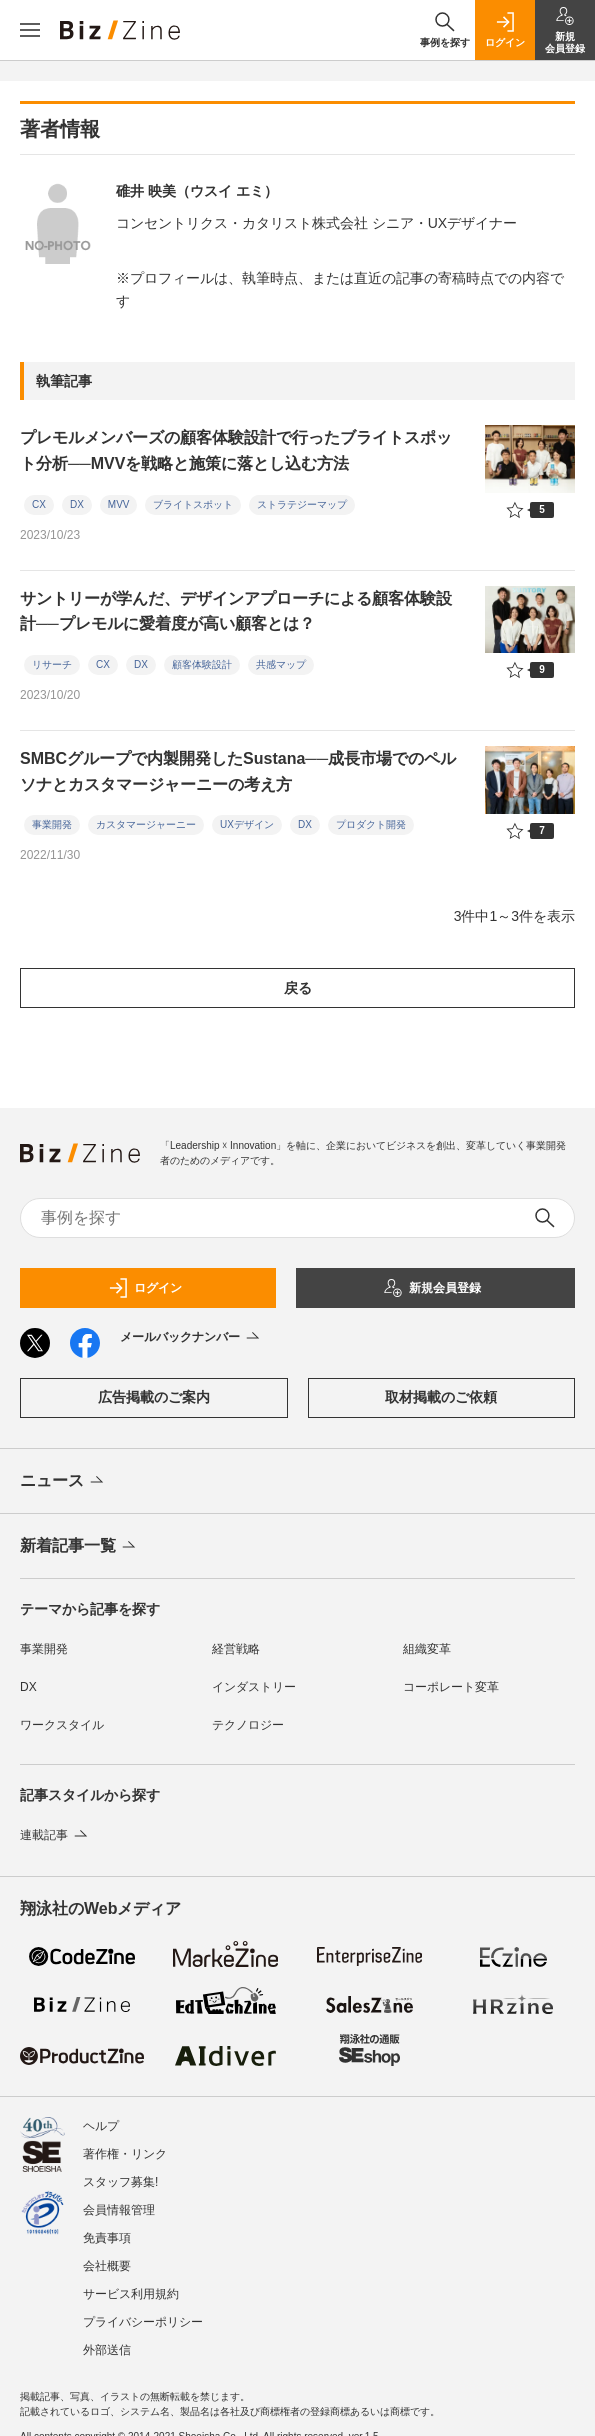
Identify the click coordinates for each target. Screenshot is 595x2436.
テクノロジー (248, 1725)
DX (77, 504)
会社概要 (107, 2266)
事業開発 (52, 824)
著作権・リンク (125, 2154)
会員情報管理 (119, 2210)
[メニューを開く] (30, 30)
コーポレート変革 (451, 1687)
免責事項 (107, 2238)
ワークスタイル (62, 1725)
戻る (298, 988)
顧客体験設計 (202, 664)
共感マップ (281, 664)
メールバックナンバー (191, 1338)
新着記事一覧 (79, 1547)
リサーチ (52, 664)
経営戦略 (236, 1649)
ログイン (145, 1288)
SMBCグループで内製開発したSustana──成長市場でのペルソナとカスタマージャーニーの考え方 (238, 771)
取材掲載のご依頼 (441, 1397)
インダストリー (254, 1687)
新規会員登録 (432, 1288)
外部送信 (107, 2350)
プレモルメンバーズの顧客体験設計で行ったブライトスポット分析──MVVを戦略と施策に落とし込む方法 (236, 450)
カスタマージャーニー (146, 824)
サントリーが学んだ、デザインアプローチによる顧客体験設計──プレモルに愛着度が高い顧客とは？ (236, 611)
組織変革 (427, 1649)
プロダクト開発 (371, 824)
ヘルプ (101, 2126)
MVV (119, 504)
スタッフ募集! (120, 2182)
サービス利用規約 (131, 2294)
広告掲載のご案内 (154, 1397)
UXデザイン (247, 824)
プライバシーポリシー (143, 2322)
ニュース (63, 1482)
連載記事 (55, 1835)
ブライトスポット (193, 504)
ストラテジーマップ (302, 504)
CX (39, 504)
